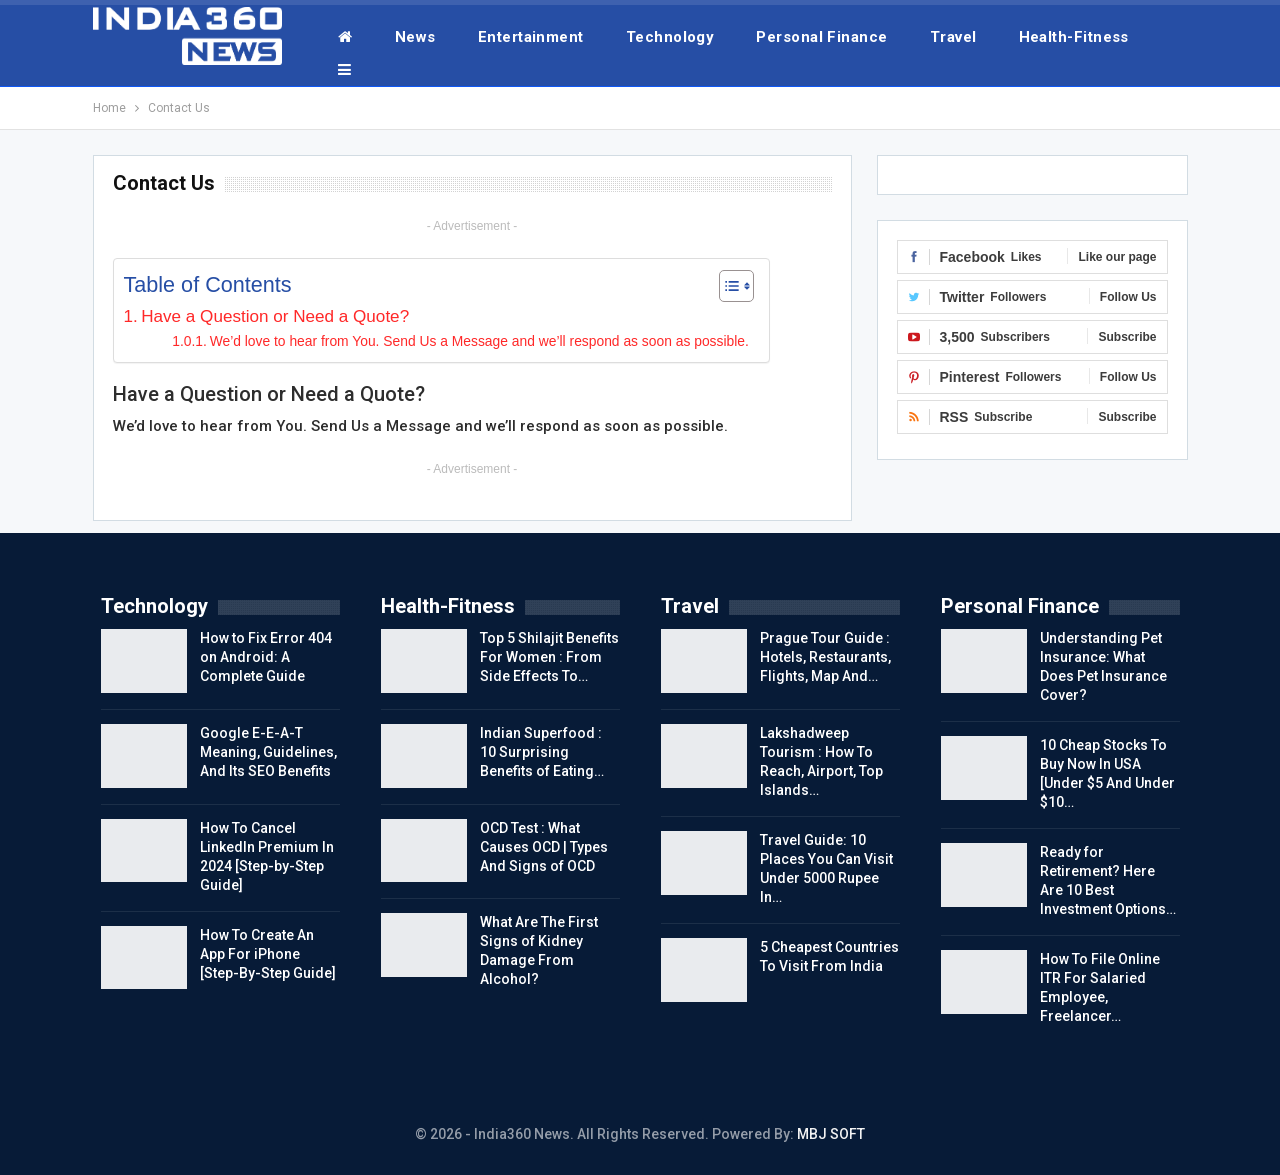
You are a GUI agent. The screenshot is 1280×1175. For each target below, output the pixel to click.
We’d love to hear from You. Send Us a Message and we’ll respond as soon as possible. (479, 341)
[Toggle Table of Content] (726, 286)
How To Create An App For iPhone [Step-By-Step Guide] (268, 954)
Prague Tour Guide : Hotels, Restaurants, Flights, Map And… (825, 657)
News (415, 37)
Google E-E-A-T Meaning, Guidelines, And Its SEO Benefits (268, 752)
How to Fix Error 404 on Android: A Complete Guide (266, 657)
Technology (670, 37)
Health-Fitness (1074, 37)
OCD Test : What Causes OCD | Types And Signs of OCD (544, 847)
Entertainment (531, 37)
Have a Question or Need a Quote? (275, 316)
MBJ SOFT (831, 1134)
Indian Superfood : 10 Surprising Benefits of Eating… (542, 752)
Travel (953, 37)
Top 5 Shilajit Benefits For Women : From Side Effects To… (549, 657)
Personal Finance (821, 37)
